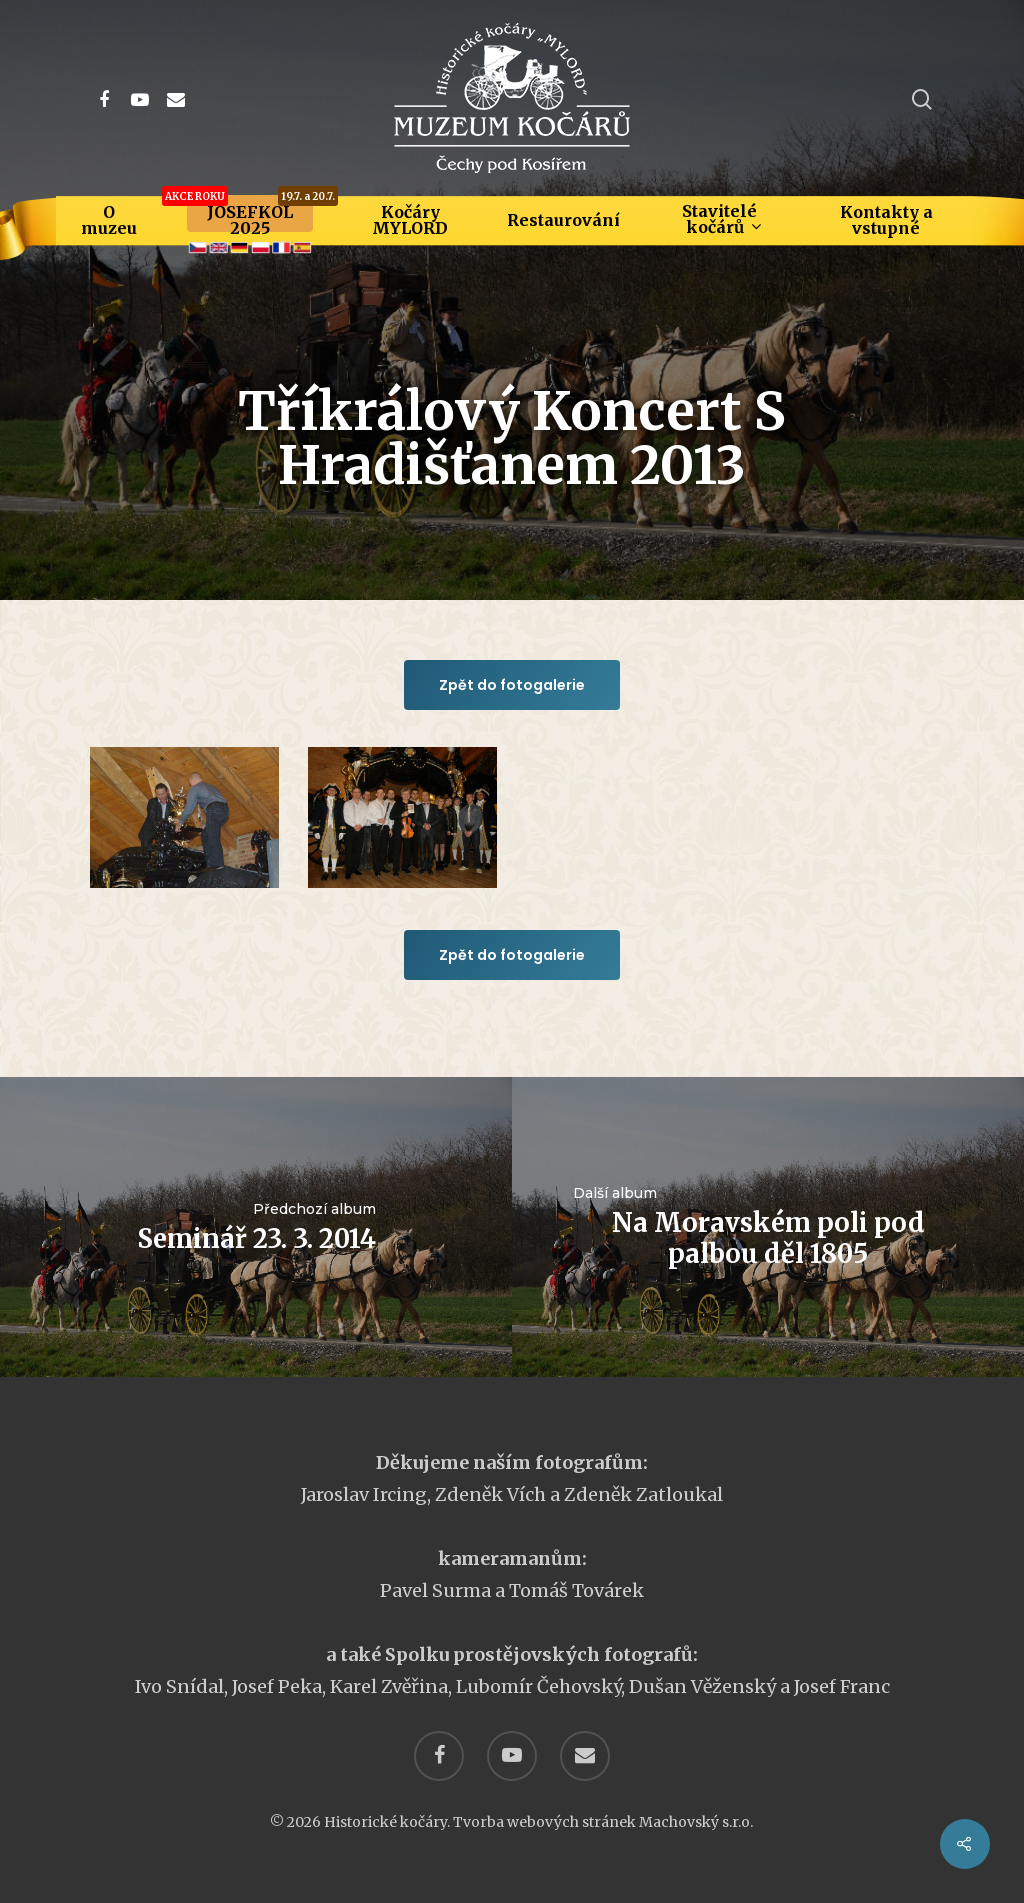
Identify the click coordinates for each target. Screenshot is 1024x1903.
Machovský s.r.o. (696, 1822)
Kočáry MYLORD (410, 220)
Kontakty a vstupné (886, 220)
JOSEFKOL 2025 (250, 220)
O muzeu (109, 220)
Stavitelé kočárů (721, 219)
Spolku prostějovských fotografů (539, 1654)
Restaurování (563, 220)
